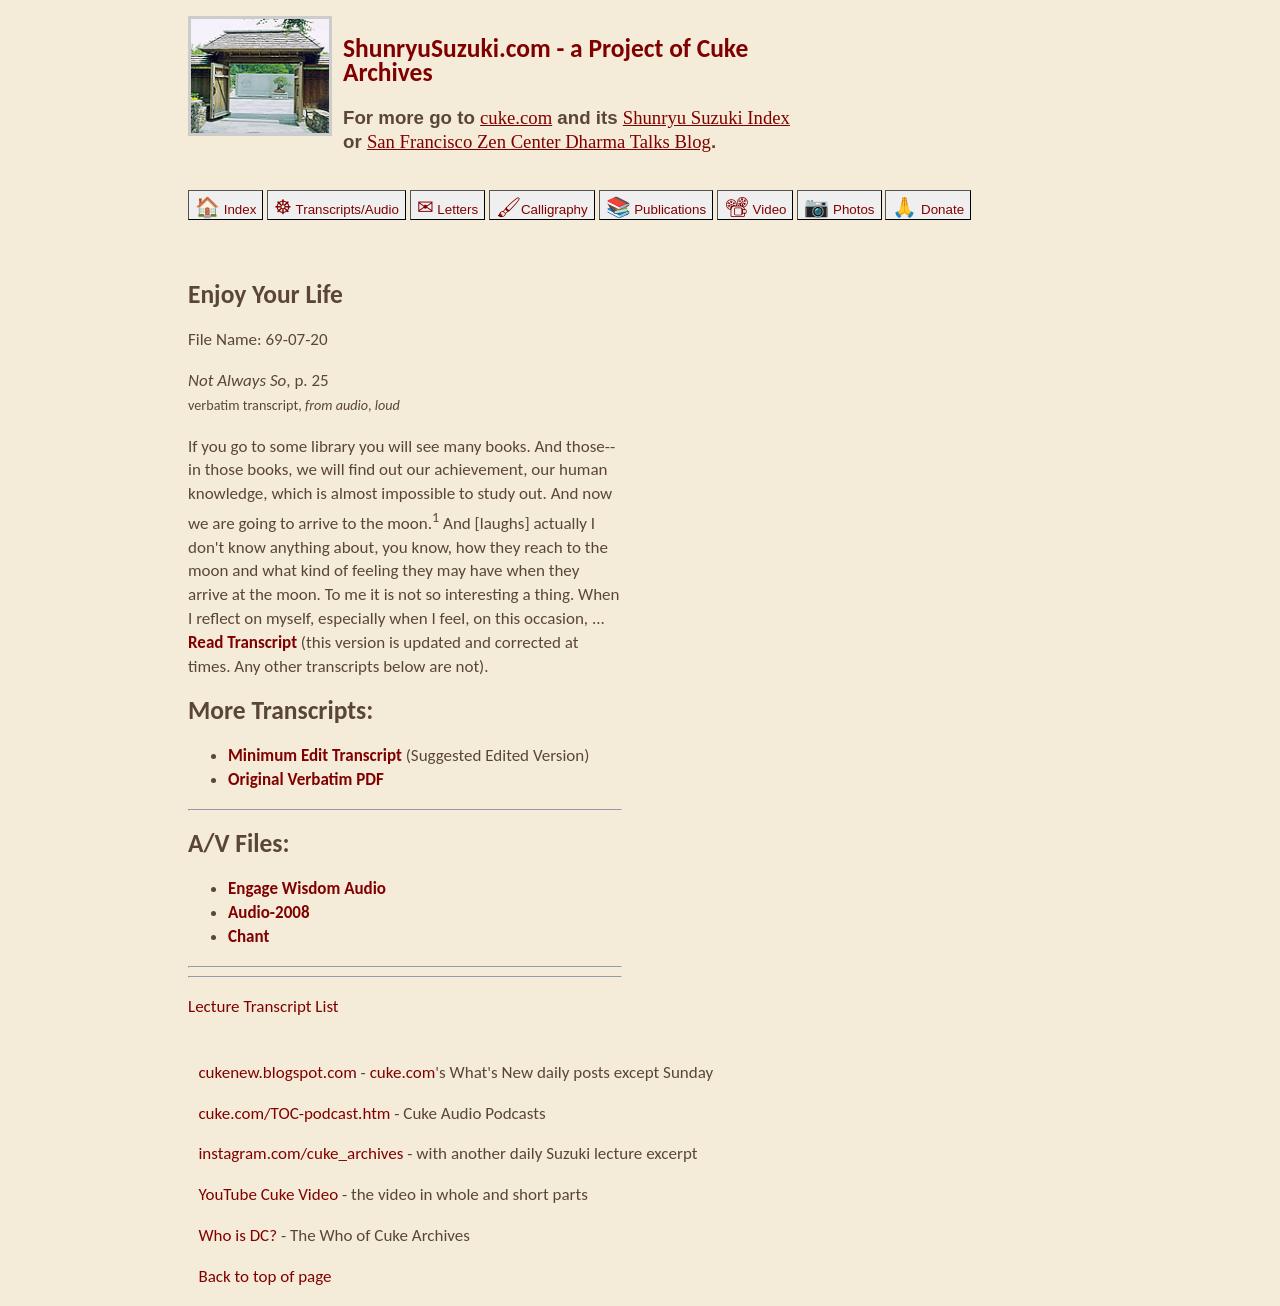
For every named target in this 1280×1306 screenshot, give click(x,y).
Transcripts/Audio (336, 209)
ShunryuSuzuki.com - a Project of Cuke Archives (545, 60)
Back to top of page (264, 1276)
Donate (928, 209)
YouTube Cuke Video (268, 1194)
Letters (447, 209)
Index (225, 209)
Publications (656, 209)
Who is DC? (237, 1235)
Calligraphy (542, 209)
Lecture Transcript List (263, 1006)
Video (755, 209)
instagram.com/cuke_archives (300, 1153)
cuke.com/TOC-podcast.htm (294, 1113)
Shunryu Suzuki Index (706, 117)
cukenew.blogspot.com (277, 1072)
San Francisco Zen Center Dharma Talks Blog (539, 141)
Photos (839, 209)
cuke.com (516, 117)
